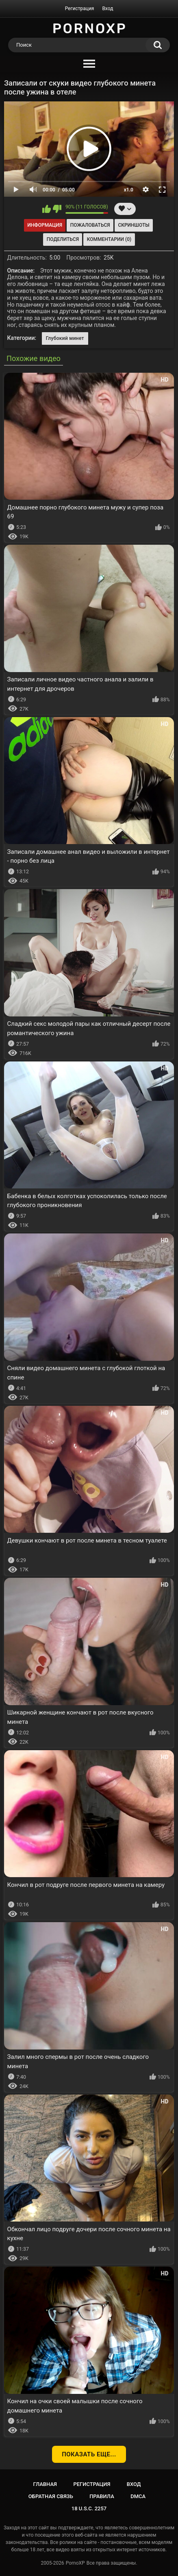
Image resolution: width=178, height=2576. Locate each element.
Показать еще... (89, 2454)
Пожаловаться (90, 225)
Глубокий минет (65, 338)
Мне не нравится (57, 209)
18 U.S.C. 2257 (89, 2508)
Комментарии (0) (109, 239)
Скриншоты (133, 225)
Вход (107, 8)
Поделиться (63, 239)
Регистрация (79, 8)
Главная (45, 2484)
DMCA (137, 2496)
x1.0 (128, 190)
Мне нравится (46, 209)
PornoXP (75, 2563)
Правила (101, 2496)
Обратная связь (50, 2496)
